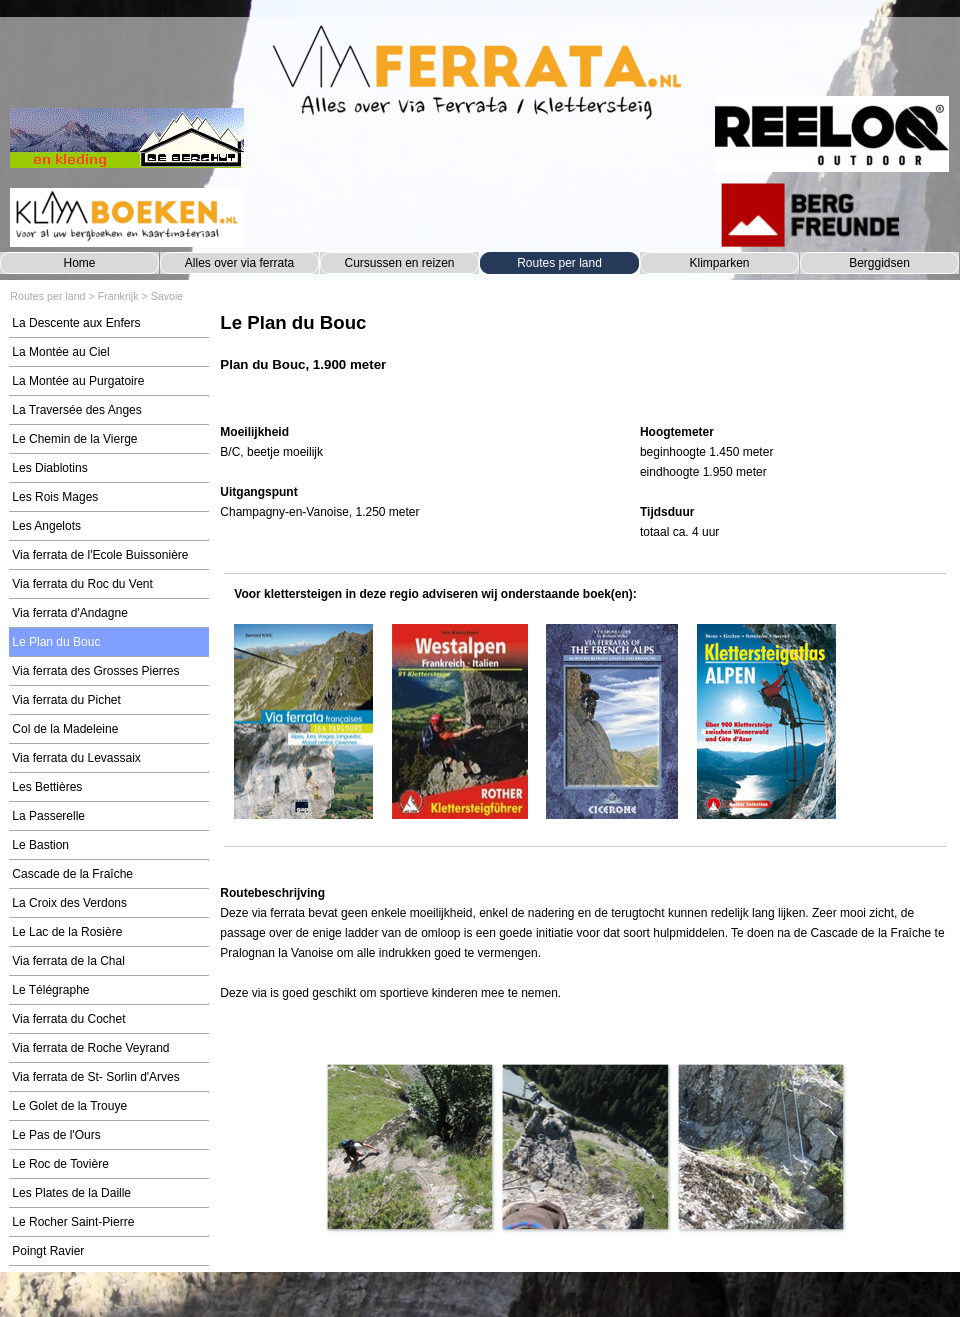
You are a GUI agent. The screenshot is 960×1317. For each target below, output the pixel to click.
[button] (409, 1146)
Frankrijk (118, 296)
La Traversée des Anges (76, 410)
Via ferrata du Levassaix (76, 758)
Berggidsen (879, 263)
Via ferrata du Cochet (68, 1019)
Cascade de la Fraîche (72, 874)
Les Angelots (46, 526)
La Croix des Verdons (69, 903)
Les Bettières (47, 787)
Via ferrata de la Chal (68, 961)
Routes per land (559, 263)
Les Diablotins (49, 468)
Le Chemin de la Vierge (74, 439)
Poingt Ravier (48, 1251)
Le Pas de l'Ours (56, 1135)
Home (79, 263)
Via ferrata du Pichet (66, 700)
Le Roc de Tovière (60, 1164)
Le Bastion (40, 845)
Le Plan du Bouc (56, 642)
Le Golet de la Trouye (69, 1106)
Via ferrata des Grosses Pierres (95, 671)
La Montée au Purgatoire (78, 381)
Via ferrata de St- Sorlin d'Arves (95, 1077)
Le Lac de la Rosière (67, 932)
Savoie (167, 296)
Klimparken (719, 263)
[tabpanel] (584, 352)
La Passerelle (48, 816)
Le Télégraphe (50, 990)
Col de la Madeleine (65, 729)
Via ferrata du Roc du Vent (82, 584)
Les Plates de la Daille (71, 1193)
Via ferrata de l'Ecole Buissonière (100, 555)
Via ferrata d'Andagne (70, 613)
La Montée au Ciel (60, 352)
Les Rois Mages (55, 497)
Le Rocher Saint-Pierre (73, 1222)
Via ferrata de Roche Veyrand (90, 1048)
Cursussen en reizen (399, 263)
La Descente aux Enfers (76, 323)
